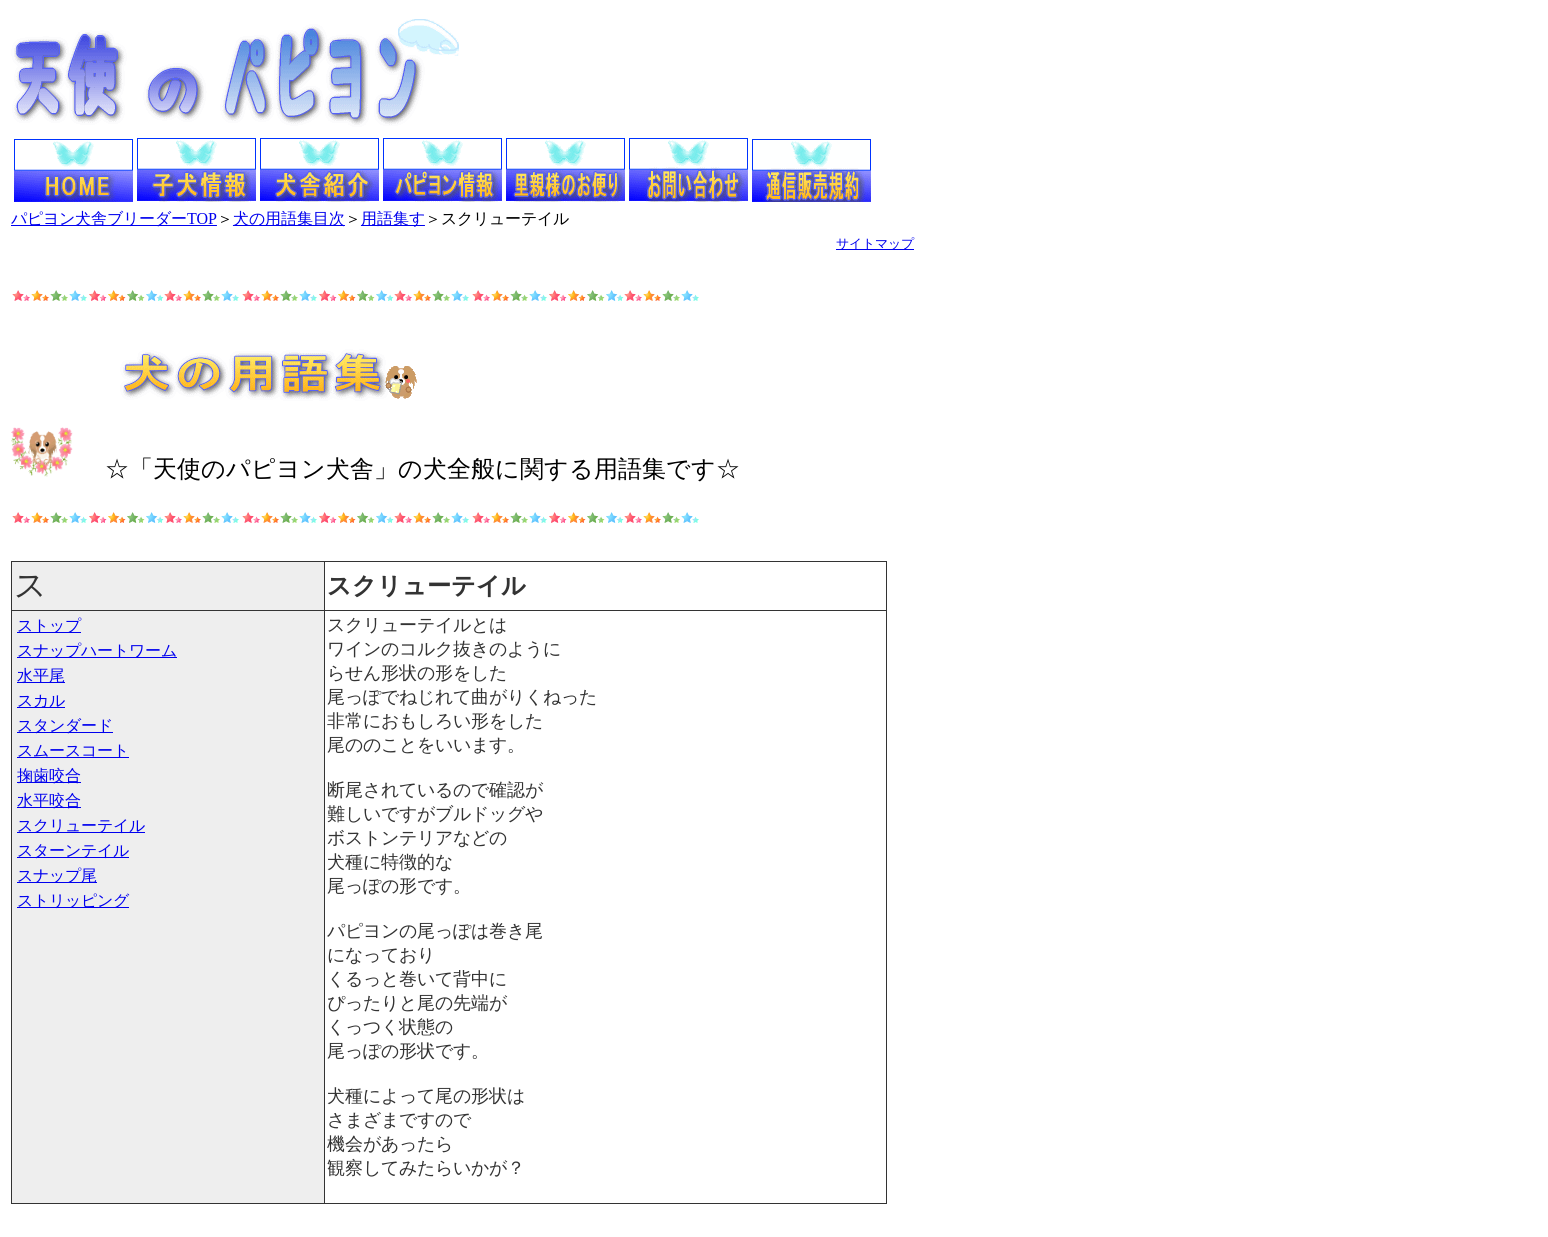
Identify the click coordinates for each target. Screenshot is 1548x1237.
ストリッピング (73, 900)
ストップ (49, 625)
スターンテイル (73, 850)
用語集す (393, 218)
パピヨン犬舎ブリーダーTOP (114, 218)
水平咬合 (49, 800)
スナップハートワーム (97, 650)
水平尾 (41, 675)
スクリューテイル (81, 825)
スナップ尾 (57, 875)
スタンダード (65, 725)
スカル (41, 700)
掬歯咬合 (49, 775)
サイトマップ (875, 243)
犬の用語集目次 (289, 218)
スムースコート (73, 750)
